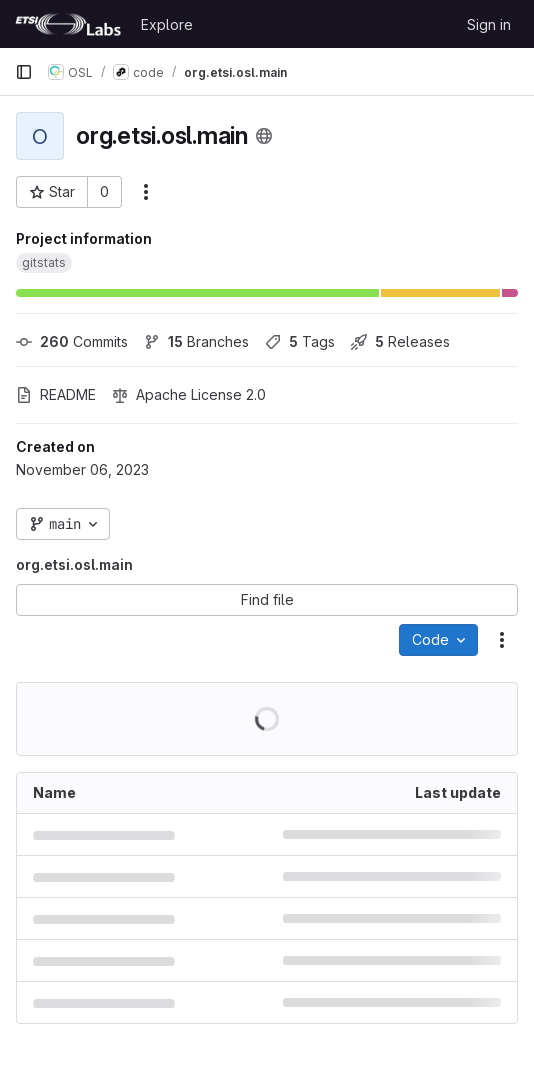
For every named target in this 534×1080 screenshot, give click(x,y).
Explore (167, 24)
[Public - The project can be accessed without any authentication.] (264, 136)
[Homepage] (68, 24)
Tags (300, 341)
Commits (72, 341)
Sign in (489, 24)
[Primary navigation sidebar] (24, 72)
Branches (196, 341)
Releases (400, 341)
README (56, 394)
